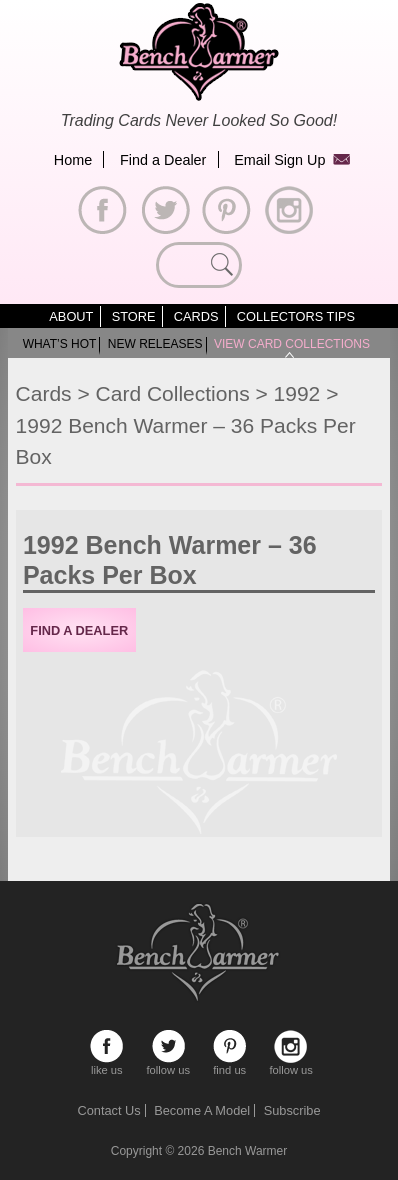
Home (73, 160)
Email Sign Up (279, 160)
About (71, 316)
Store (134, 316)
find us (229, 1046)
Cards (196, 316)
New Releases (155, 344)
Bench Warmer (248, 1151)
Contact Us (108, 1110)
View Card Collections (292, 344)
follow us (168, 1046)
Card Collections (173, 393)
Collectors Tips (296, 316)
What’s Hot (60, 344)
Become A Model (202, 1110)
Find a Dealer (163, 160)
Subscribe (292, 1110)
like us (106, 1046)
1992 (297, 393)
